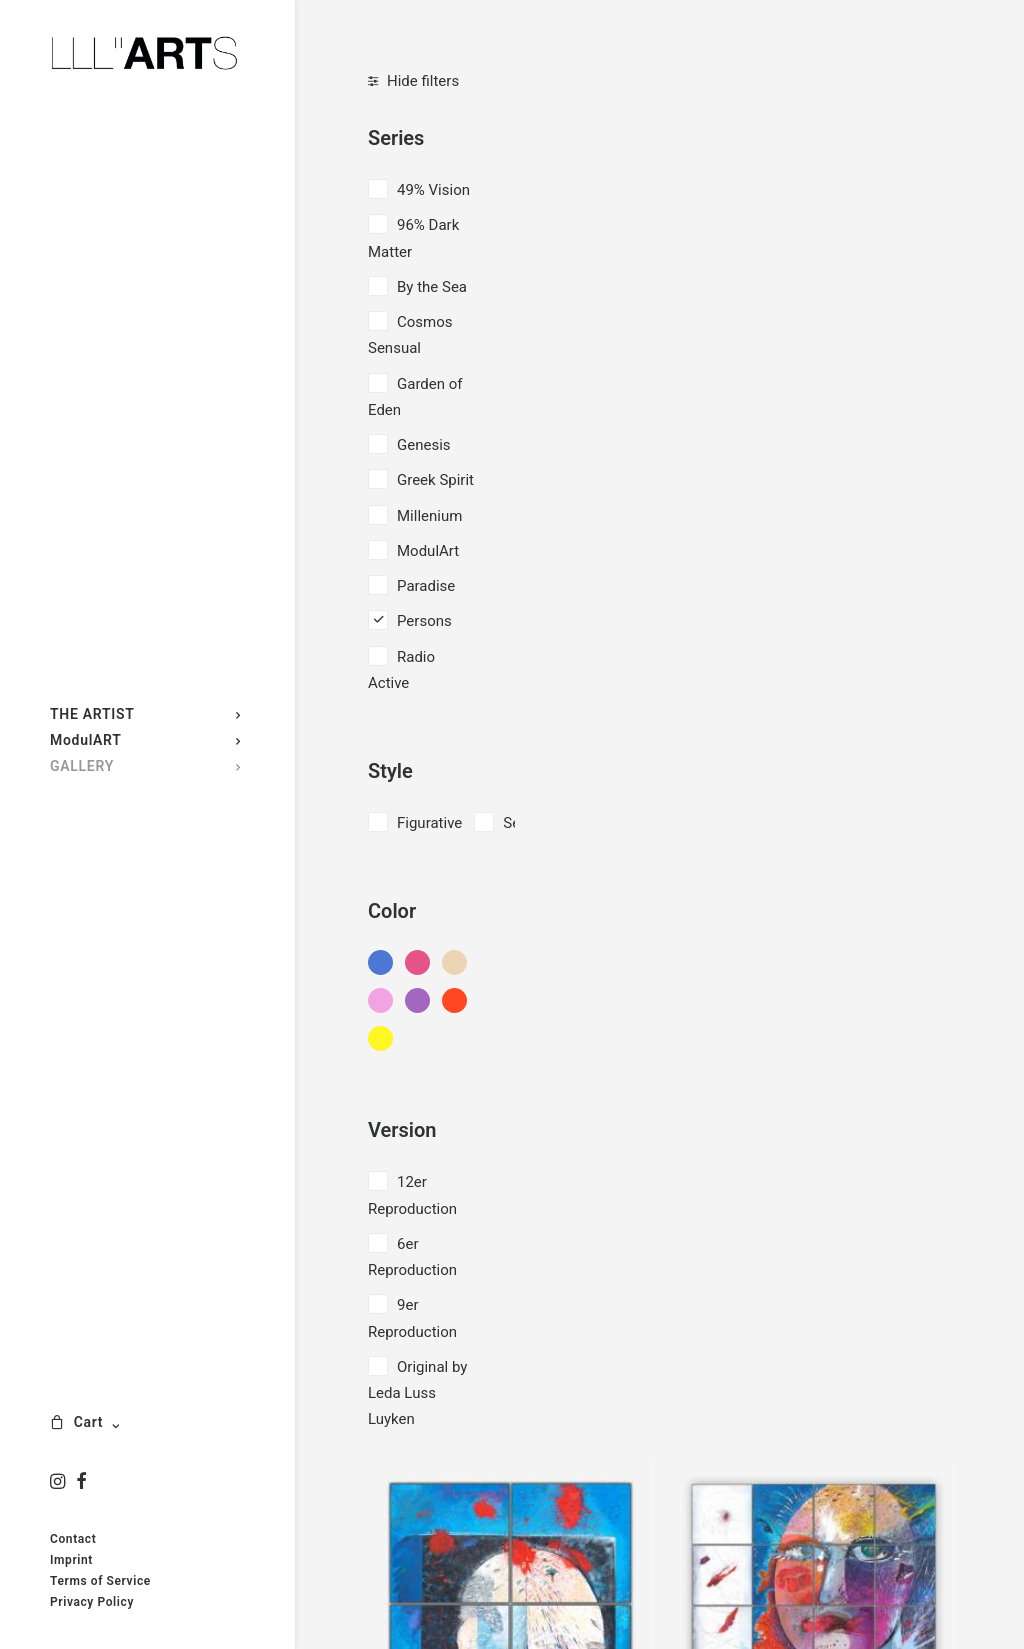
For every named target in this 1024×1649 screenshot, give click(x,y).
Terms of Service (100, 1581)
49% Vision (433, 190)
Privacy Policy (92, 1602)
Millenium (429, 516)
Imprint (71, 1560)
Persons (424, 621)
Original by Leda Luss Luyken (417, 1393)
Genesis (424, 445)
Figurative (429, 823)
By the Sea (432, 287)
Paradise (426, 586)
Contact (73, 1539)
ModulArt (428, 551)
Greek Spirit (435, 480)
